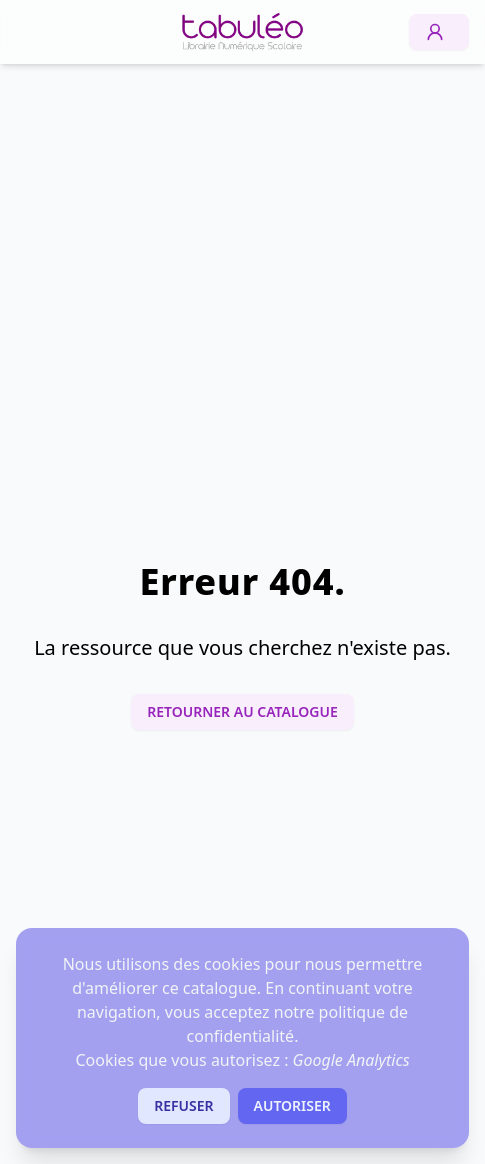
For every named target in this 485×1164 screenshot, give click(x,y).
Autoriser (292, 1105)
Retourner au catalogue (242, 711)
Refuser (183, 1105)
